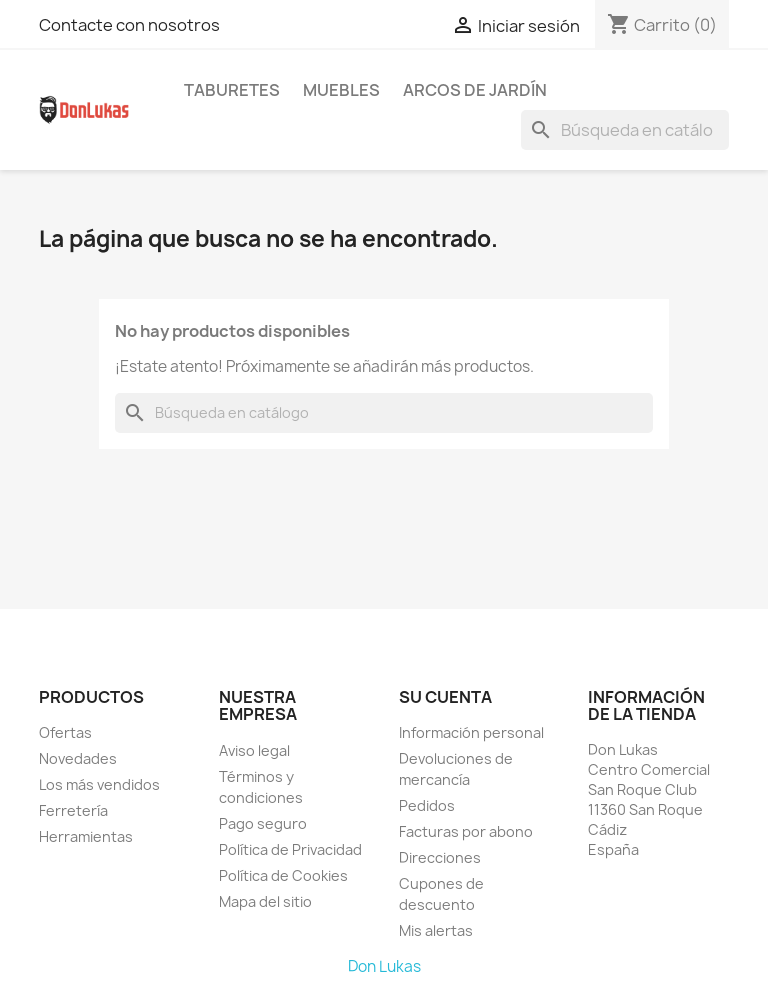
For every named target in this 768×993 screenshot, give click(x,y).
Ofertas (65, 732)
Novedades (78, 758)
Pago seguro (263, 823)
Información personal (471, 732)
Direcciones (440, 857)
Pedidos (427, 805)
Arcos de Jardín (475, 90)
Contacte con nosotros (129, 25)
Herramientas (86, 836)
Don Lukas (384, 966)
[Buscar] (625, 130)
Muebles (341, 90)
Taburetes (232, 90)
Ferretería (73, 810)
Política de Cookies (283, 875)
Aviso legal (254, 750)
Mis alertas (436, 930)
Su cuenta (445, 697)
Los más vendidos (99, 784)
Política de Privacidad (290, 849)
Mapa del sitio (265, 901)
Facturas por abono (466, 831)
